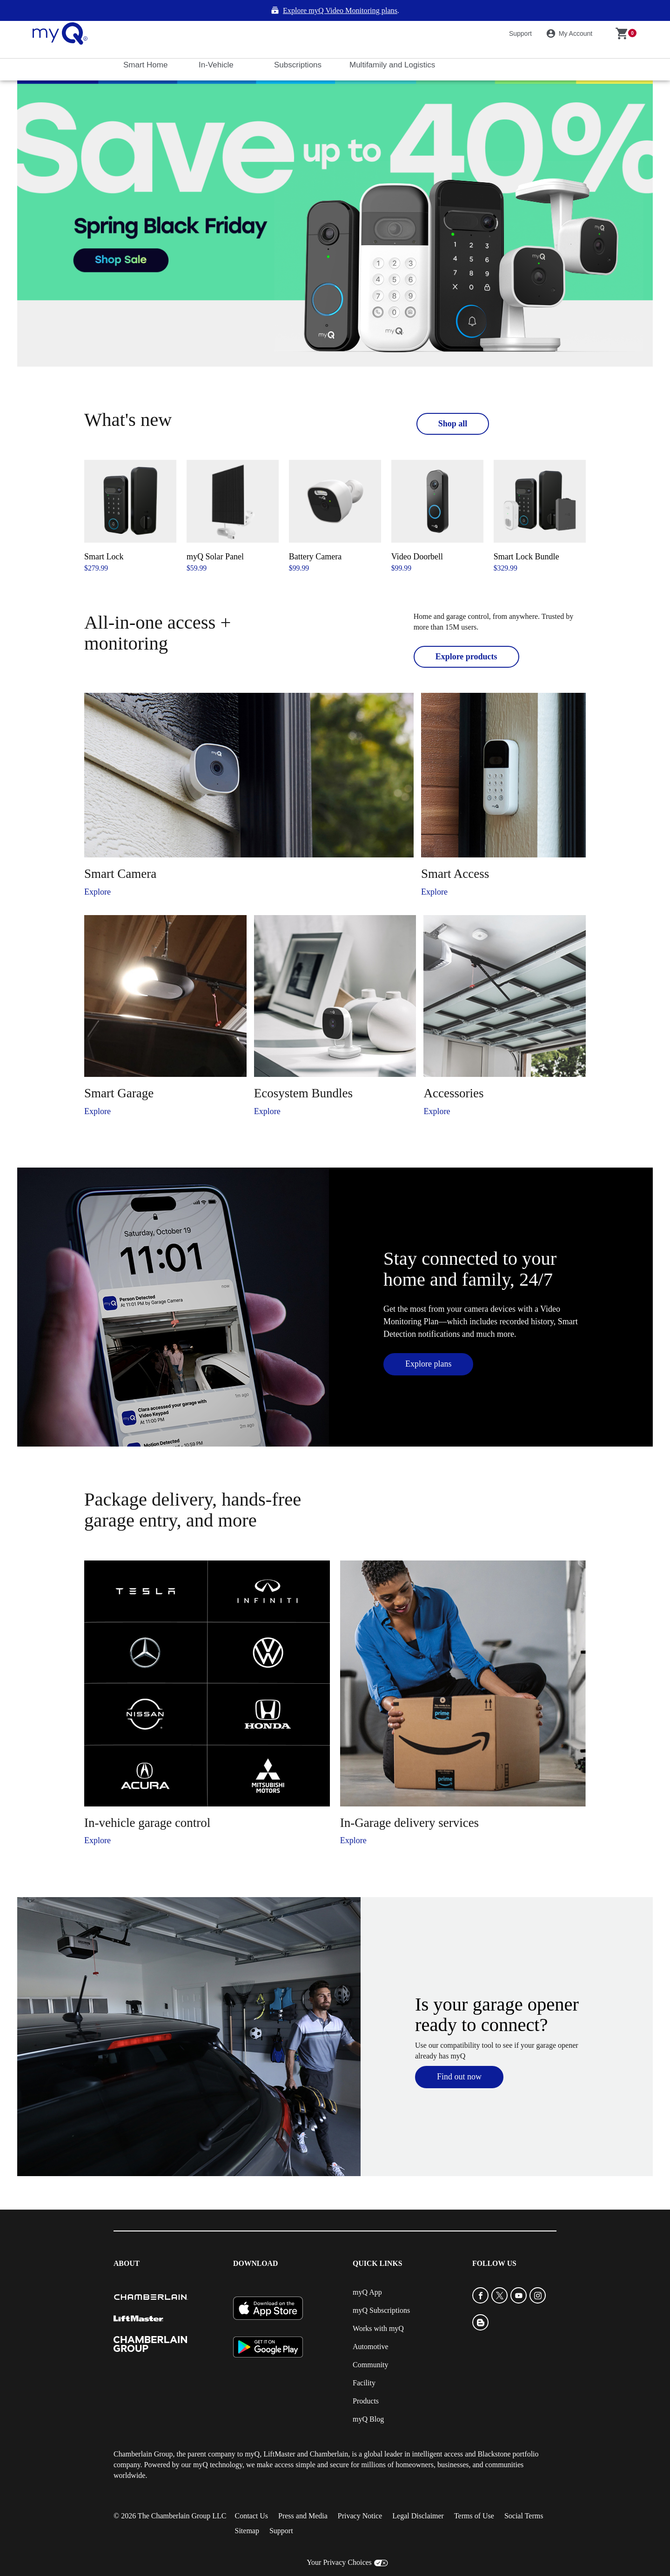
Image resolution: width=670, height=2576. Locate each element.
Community (370, 2344)
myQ (252, 2433)
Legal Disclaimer (418, 2495)
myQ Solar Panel (215, 535)
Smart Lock (103, 535)
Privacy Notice (360, 2495)
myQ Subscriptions (381, 2289)
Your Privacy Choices (339, 2541)
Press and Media (303, 2495)
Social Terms (523, 2495)
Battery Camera (315, 535)
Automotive (370, 2326)
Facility (364, 2362)
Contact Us (251, 2495)
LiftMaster (279, 2433)
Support (520, 12)
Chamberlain (329, 2433)
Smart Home (146, 44)
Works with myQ (378, 2307)
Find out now (459, 2055)
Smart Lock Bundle (526, 535)
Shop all (453, 402)
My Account (571, 12)
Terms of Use (474, 2495)
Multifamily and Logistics (393, 44)
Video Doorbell (417, 535)
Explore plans (428, 1343)
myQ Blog (368, 2398)
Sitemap (246, 2510)
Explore (97, 871)
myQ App (367, 2271)
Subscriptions (299, 44)
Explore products (466, 635)
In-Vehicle (217, 44)
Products (366, 2380)
